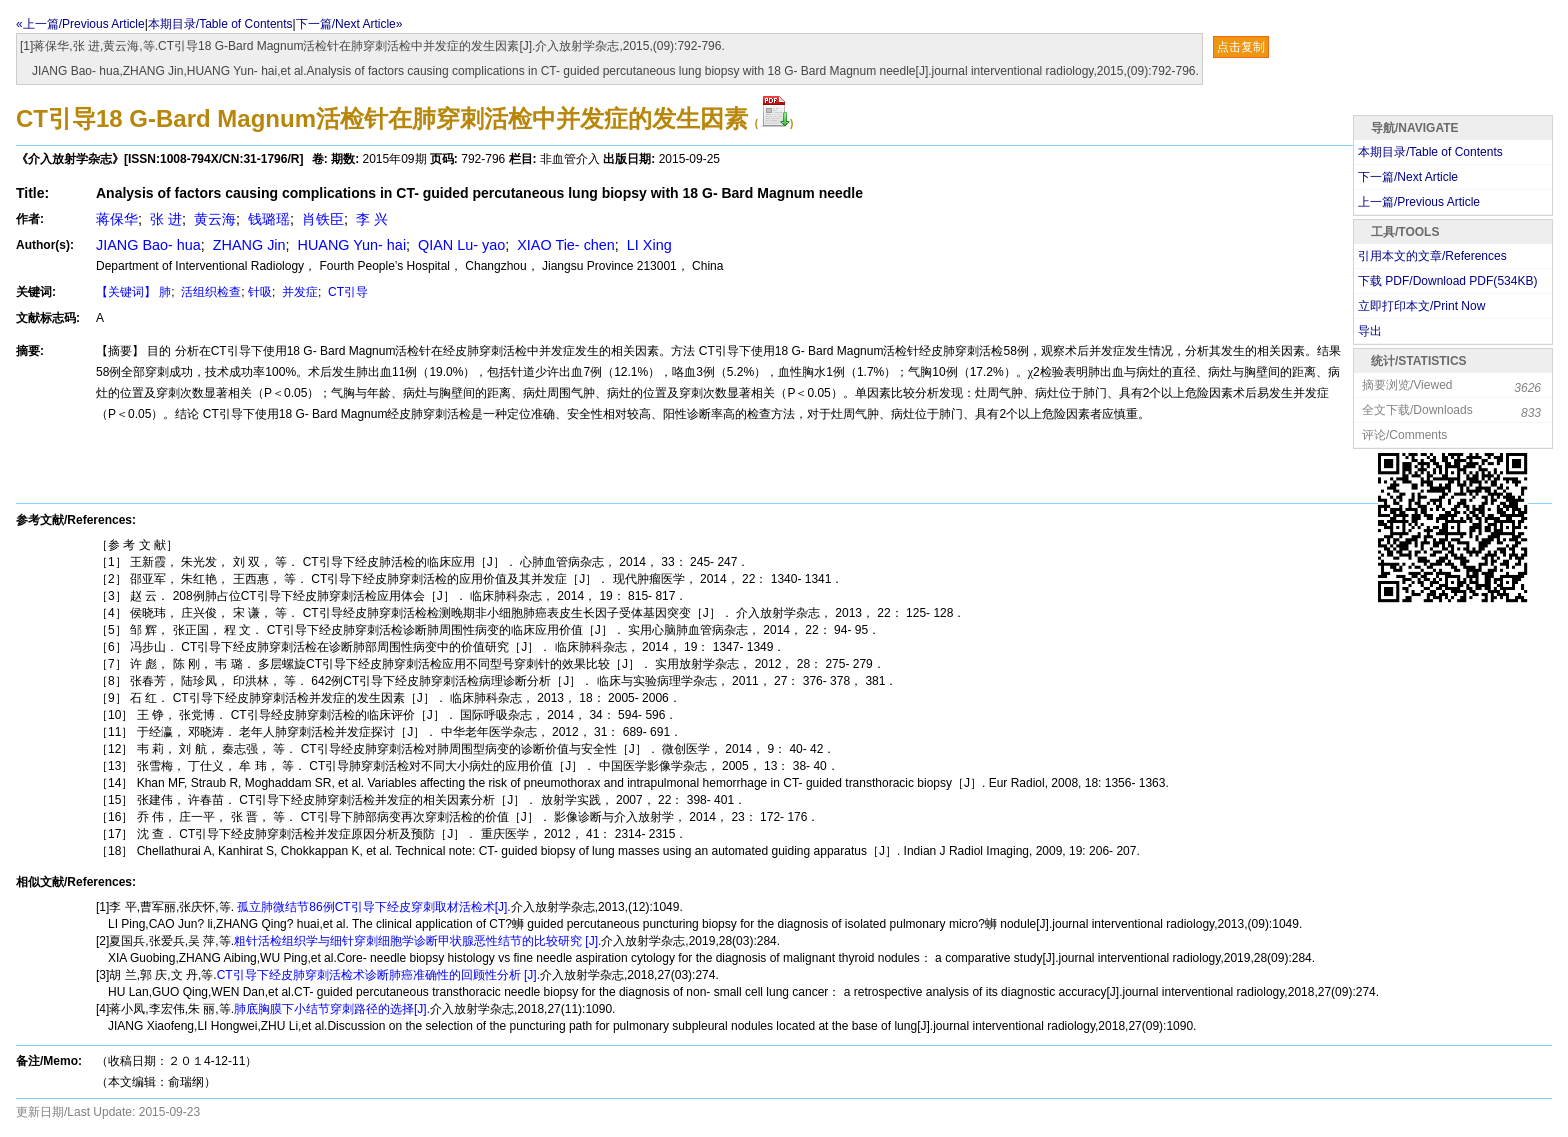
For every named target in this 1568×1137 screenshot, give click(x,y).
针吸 (260, 292)
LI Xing (647, 245)
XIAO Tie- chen (564, 245)
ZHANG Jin (247, 245)
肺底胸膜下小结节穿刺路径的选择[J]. (332, 1009)
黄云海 (213, 219)
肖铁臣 (321, 219)
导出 (1370, 331)
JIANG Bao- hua (148, 245)
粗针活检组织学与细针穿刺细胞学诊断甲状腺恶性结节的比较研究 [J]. (417, 941)
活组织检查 (209, 292)
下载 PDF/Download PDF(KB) (1447, 281)
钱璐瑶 (267, 219)
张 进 (164, 219)
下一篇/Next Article (1408, 177)
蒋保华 (117, 219)
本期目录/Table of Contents (220, 24)
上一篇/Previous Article (1419, 202)
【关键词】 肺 (133, 292)
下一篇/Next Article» (349, 24)
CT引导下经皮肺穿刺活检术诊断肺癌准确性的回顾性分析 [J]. (378, 975)
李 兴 (370, 219)
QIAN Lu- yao (459, 245)
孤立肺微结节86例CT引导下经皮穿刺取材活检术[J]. (372, 907)
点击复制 (1241, 47)
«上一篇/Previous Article (80, 24)
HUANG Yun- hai (350, 245)
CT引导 (346, 292)
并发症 (298, 292)
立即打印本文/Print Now (1421, 306)
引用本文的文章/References (1432, 256)
